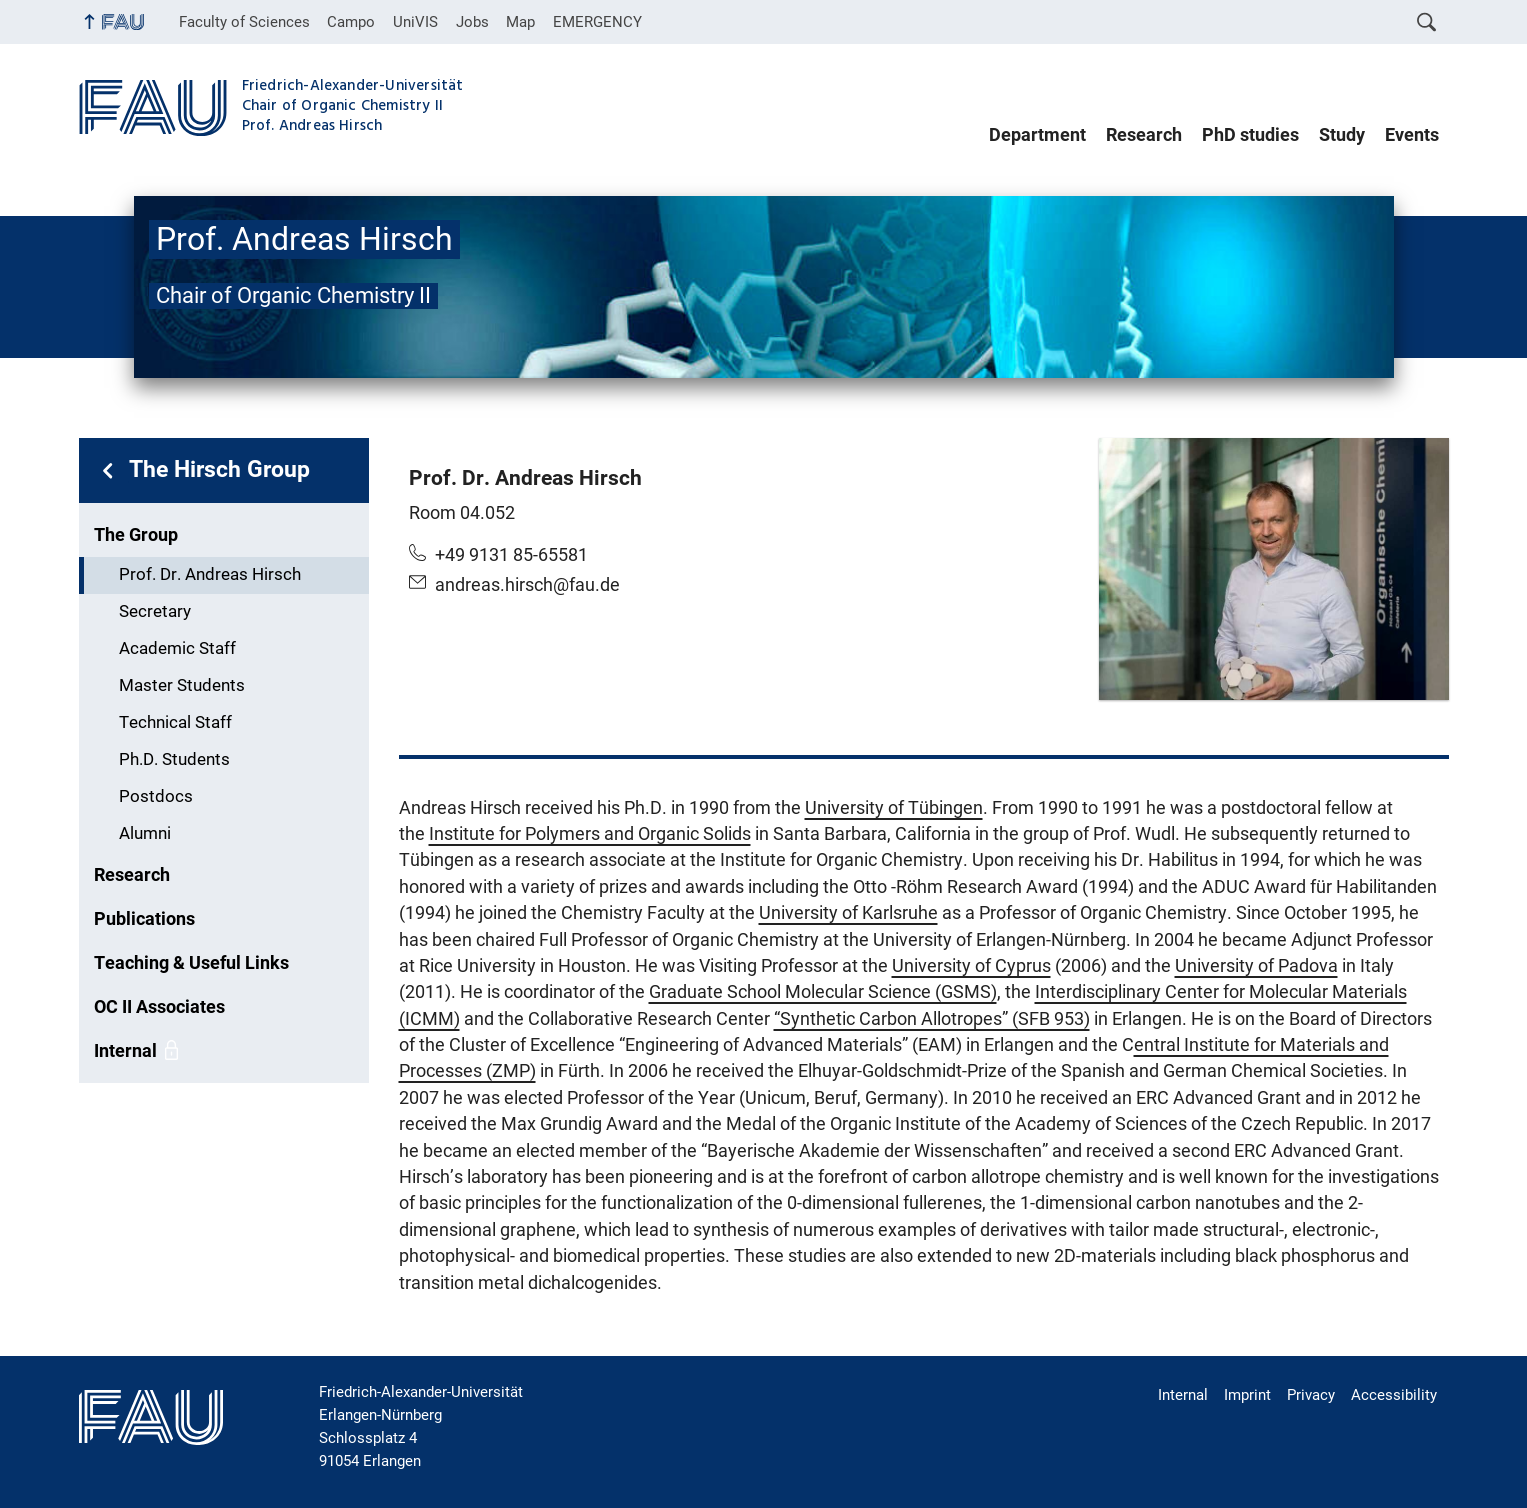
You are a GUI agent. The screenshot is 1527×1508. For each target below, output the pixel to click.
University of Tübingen (894, 808)
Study (1342, 135)
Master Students (182, 685)
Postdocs (156, 796)
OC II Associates (159, 1007)
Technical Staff (175, 722)
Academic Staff (177, 648)
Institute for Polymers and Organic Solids (590, 834)
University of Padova (1256, 966)
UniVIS (415, 22)
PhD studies (1250, 135)
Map (520, 22)
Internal (125, 1051)
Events (1412, 135)
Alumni (145, 833)
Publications (144, 919)
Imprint (1247, 1395)
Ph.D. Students (174, 759)
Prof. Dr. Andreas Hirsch (210, 574)
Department (1037, 135)
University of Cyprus (971, 966)
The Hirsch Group (219, 469)
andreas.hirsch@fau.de (527, 585)
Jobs (472, 22)
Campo (351, 22)
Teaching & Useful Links (191, 963)
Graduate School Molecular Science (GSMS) (823, 992)
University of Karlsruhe (848, 913)
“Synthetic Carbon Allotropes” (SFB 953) (932, 1019)
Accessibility (1394, 1395)
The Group (136, 535)
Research (1144, 135)
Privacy (1311, 1395)
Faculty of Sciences (244, 22)
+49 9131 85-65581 (511, 555)
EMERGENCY (597, 22)
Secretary (155, 611)
